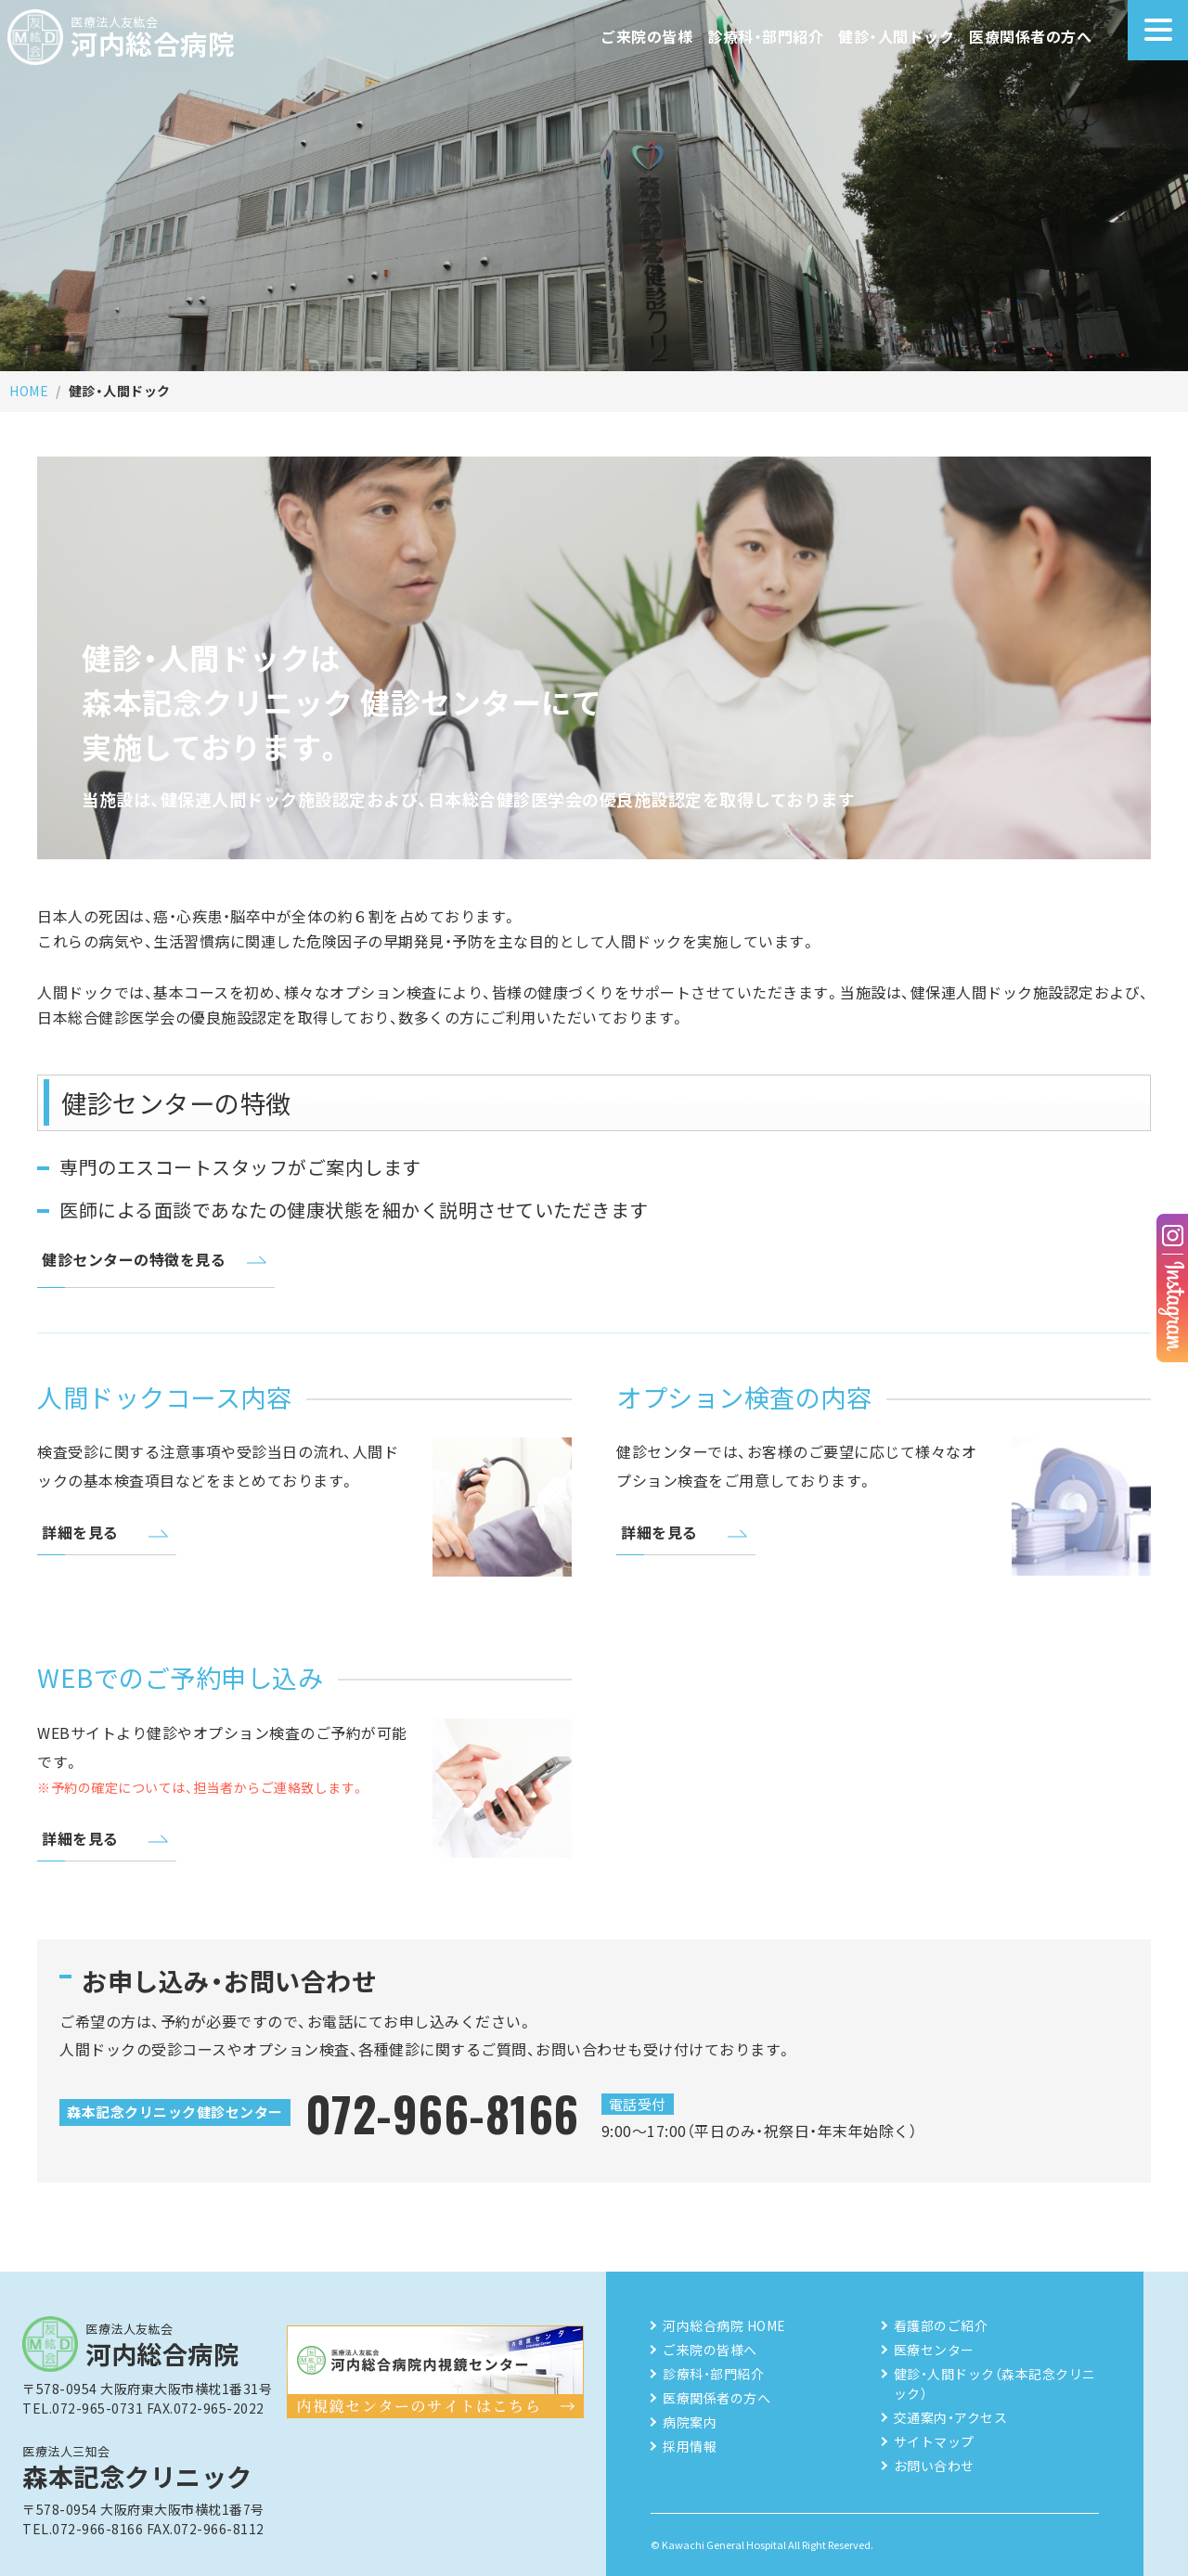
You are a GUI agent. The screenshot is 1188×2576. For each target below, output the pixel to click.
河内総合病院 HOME (724, 2325)
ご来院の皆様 (646, 36)
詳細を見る (80, 1532)
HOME (28, 390)
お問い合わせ (934, 2465)
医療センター (934, 2349)
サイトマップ (934, 2441)
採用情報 (690, 2446)
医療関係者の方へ (1030, 36)
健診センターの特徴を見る (134, 1259)
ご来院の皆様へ (710, 2349)
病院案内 (690, 2422)
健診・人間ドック (896, 36)
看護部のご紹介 (941, 2325)
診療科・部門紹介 (765, 36)
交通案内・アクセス (951, 2417)
